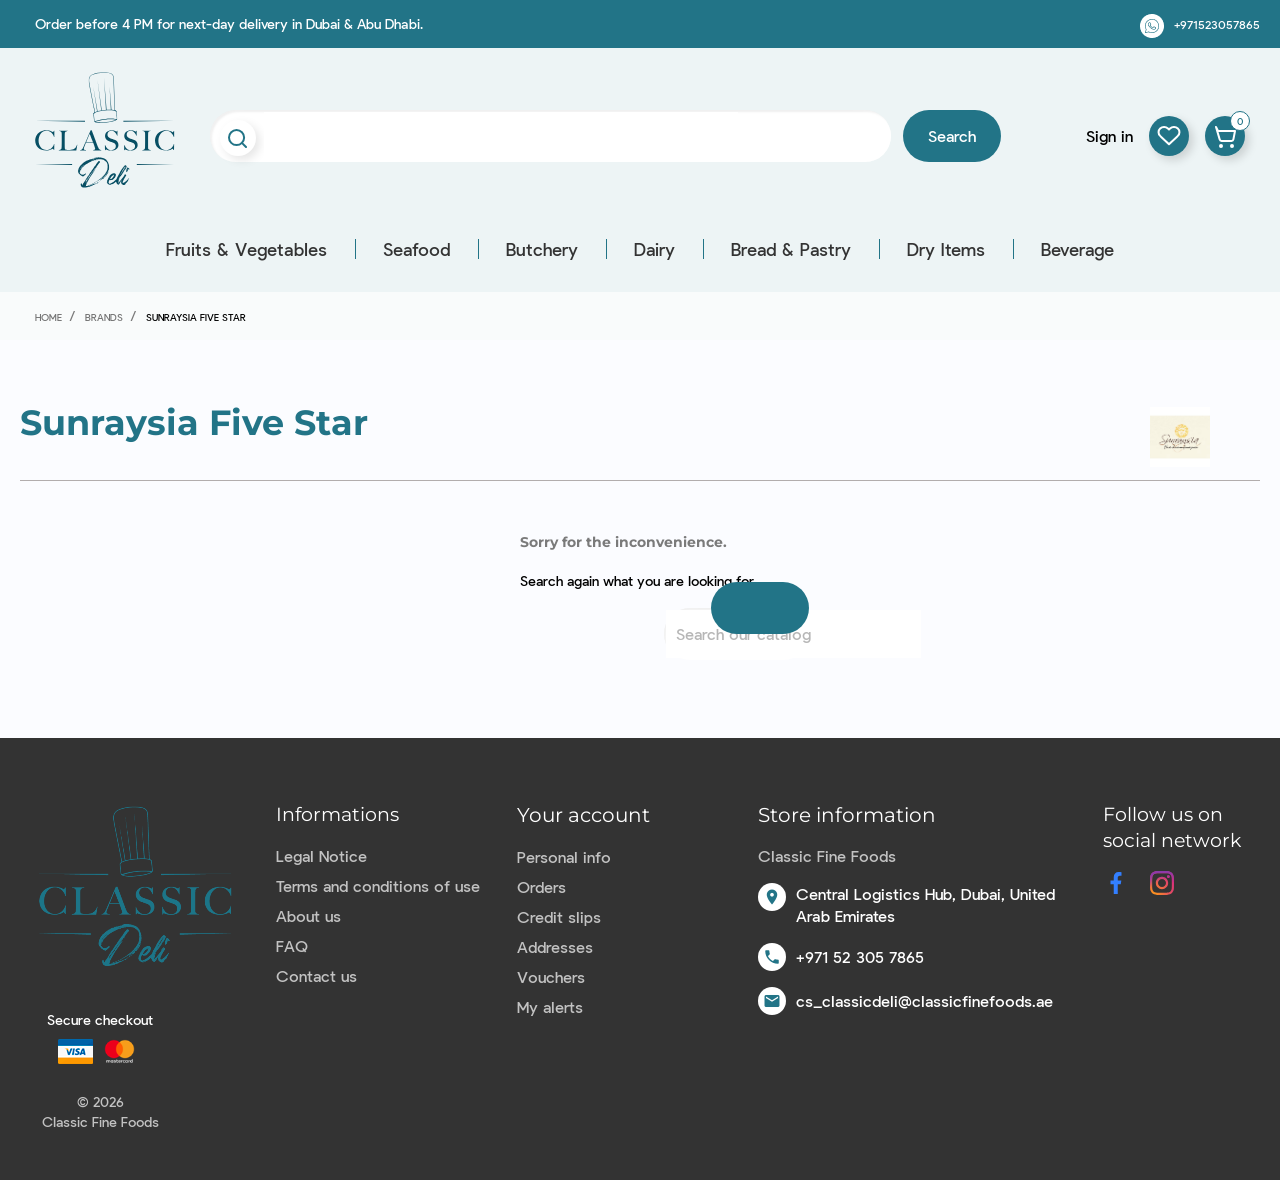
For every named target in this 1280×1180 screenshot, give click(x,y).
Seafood (416, 249)
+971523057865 (1217, 24)
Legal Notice (321, 855)
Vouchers (551, 976)
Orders (541, 886)
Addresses (555, 946)
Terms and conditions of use (378, 885)
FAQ (292, 945)
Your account (583, 815)
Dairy (654, 249)
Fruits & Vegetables (246, 249)
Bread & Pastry (791, 249)
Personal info (564, 856)
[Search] (793, 634)
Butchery (542, 249)
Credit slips (559, 916)
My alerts (550, 1006)
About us (308, 915)
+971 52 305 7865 (860, 956)
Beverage (1077, 249)
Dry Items (946, 249)
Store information (847, 815)
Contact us (316, 975)
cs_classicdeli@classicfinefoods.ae (924, 1000)
